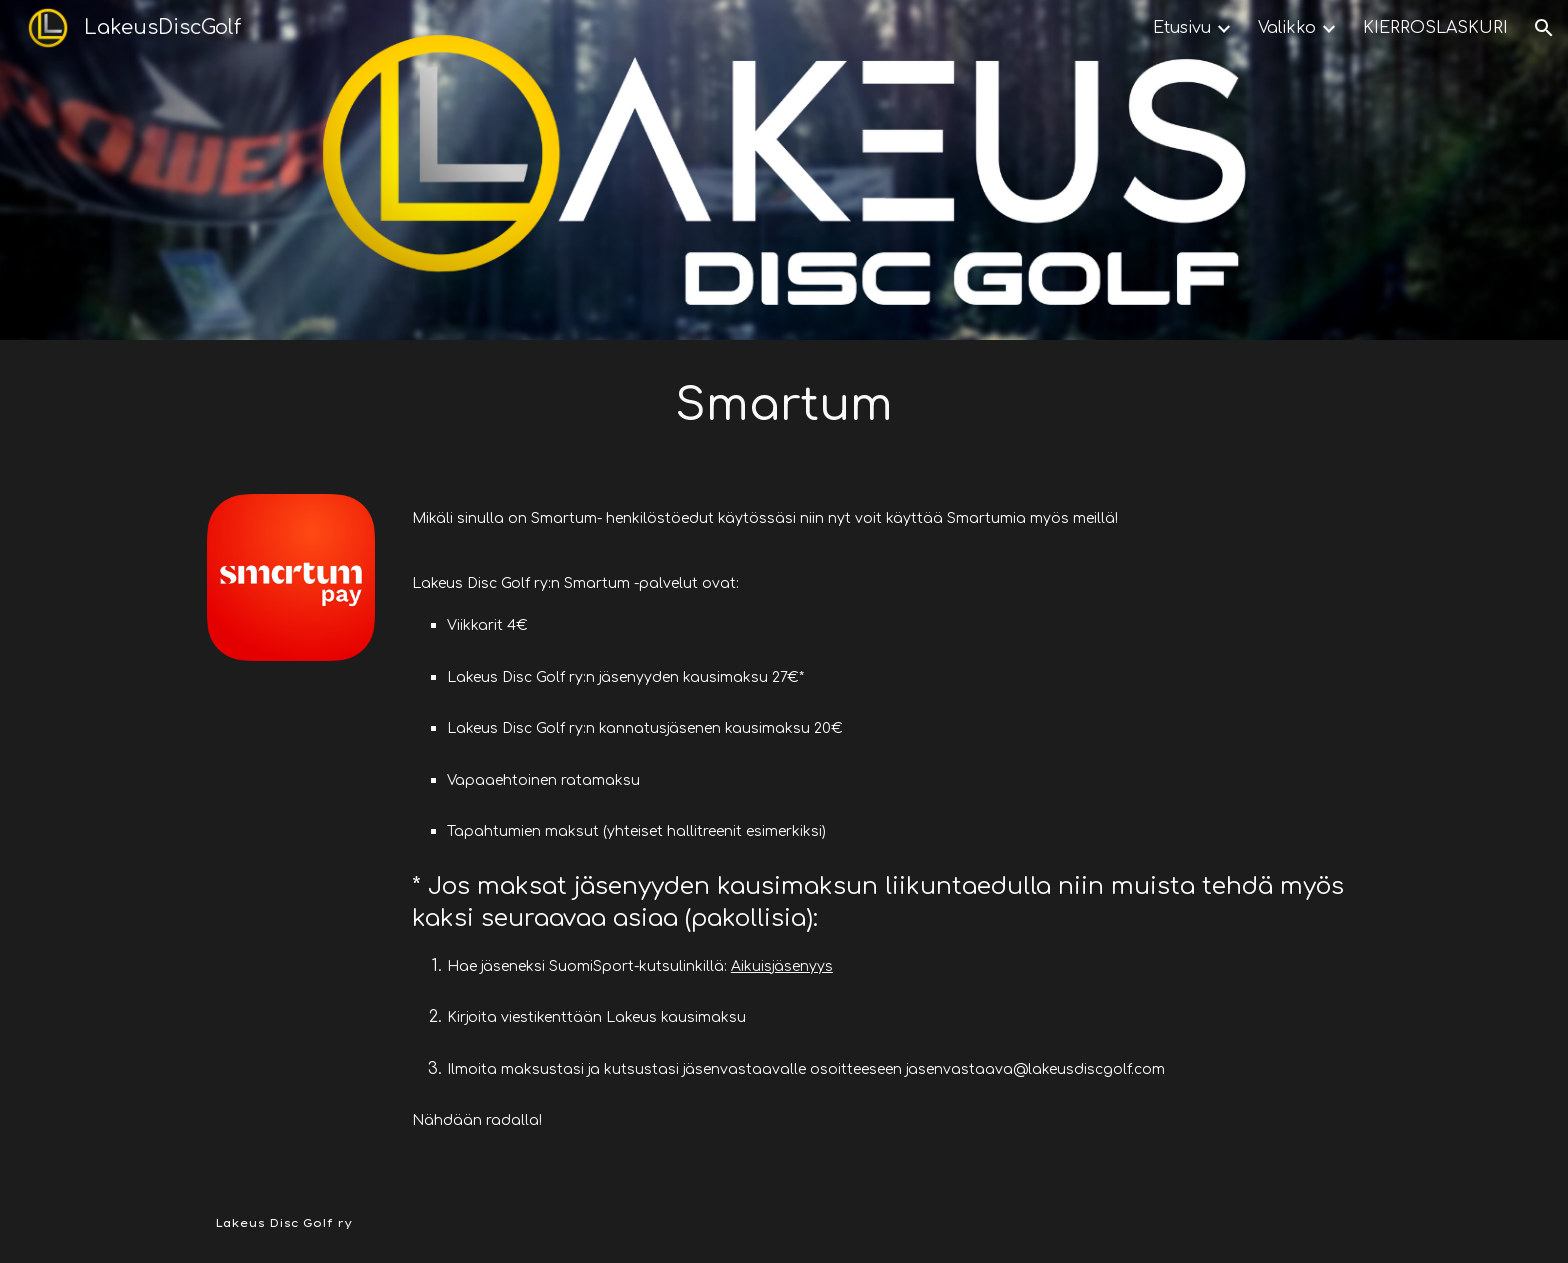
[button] (1544, 28)
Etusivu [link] (1182, 28)
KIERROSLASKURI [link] (1435, 28)
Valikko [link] (1287, 28)
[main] (784, 405)
